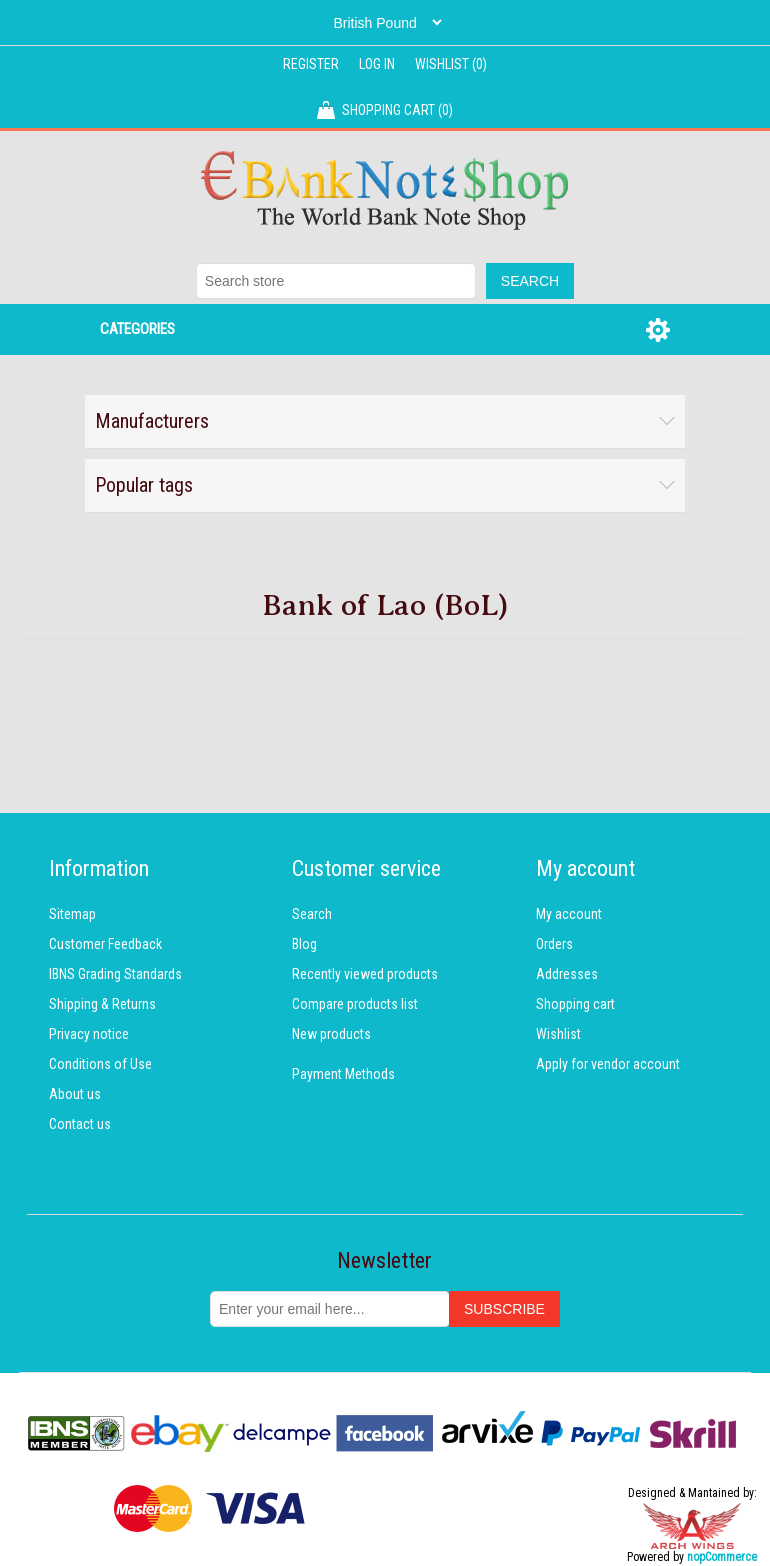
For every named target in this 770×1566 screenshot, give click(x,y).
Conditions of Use (100, 1064)
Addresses (567, 974)
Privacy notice (89, 1034)
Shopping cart (575, 1004)
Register (311, 64)
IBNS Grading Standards (115, 974)
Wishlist (558, 1034)
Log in (377, 64)
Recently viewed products (365, 974)
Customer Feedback (105, 944)
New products (331, 1034)
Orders (554, 944)
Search (312, 914)
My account (569, 914)
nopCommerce (722, 1557)
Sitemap (72, 914)
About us (75, 1094)
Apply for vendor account (608, 1064)
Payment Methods (343, 1074)
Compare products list (355, 1004)
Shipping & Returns (102, 1004)
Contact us (80, 1124)
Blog (304, 944)
